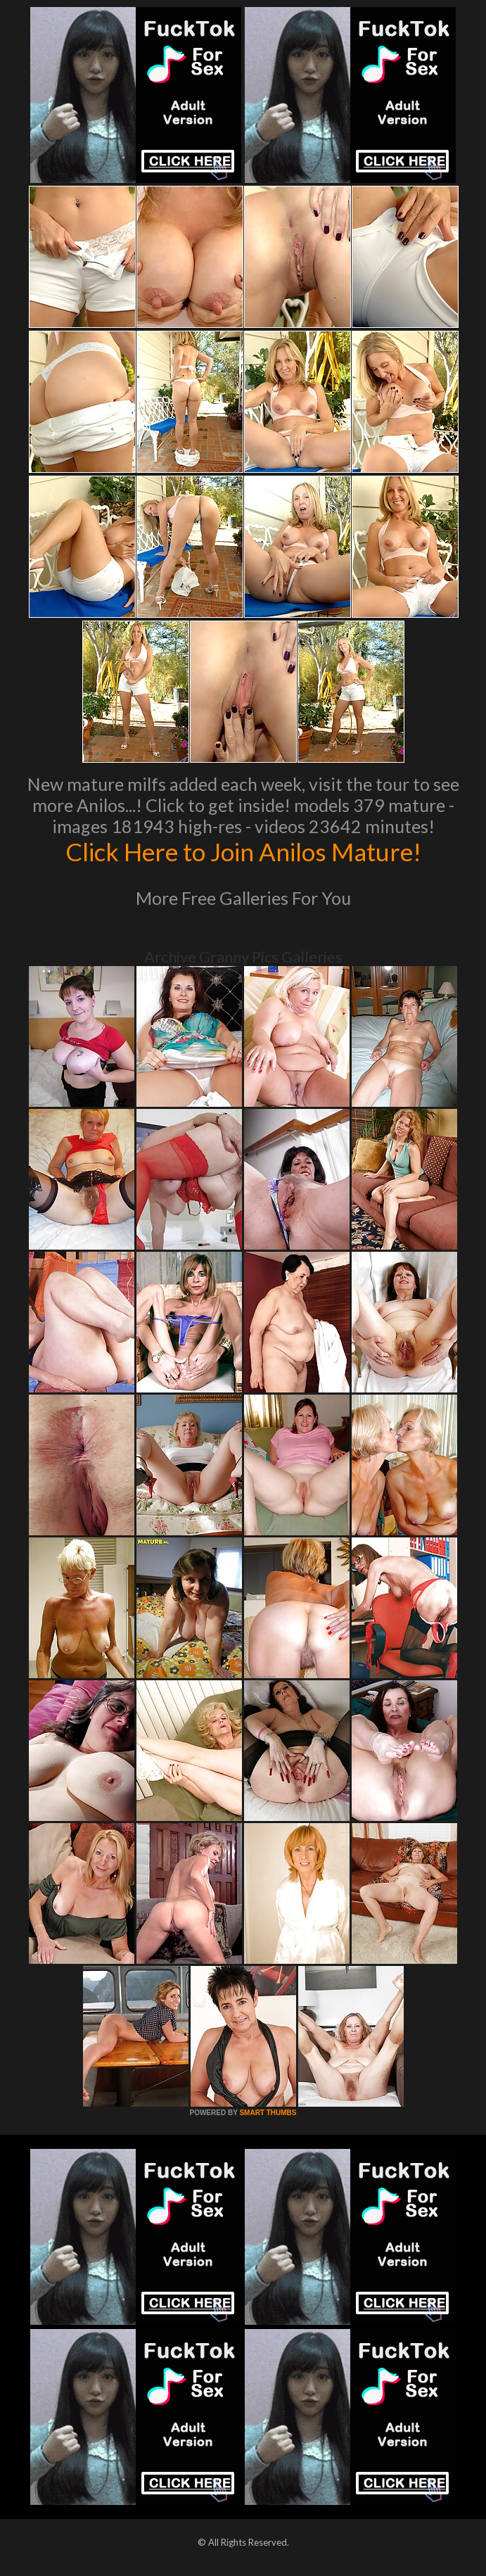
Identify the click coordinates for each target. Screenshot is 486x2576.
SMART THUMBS (267, 2113)
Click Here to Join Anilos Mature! (243, 851)
